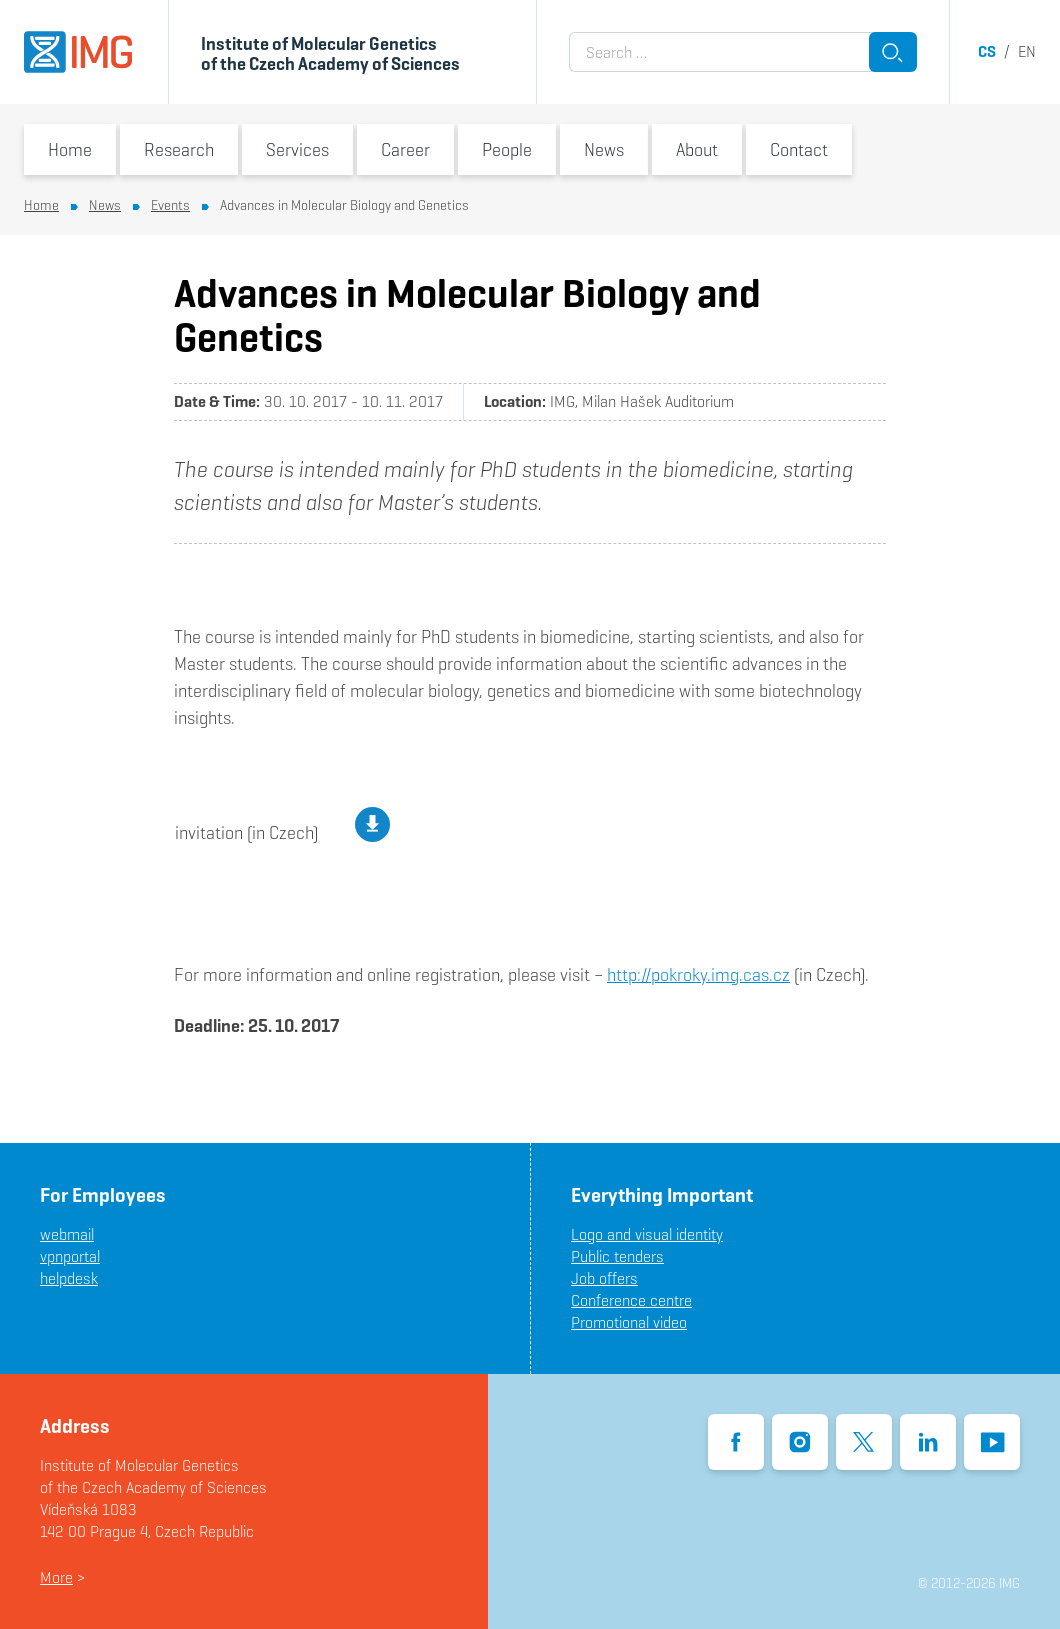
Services (297, 149)
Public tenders (617, 1256)
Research (179, 149)
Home (70, 149)
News (604, 149)
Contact (799, 149)
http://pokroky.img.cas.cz (698, 974)
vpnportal (70, 1256)
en (1027, 51)
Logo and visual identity (647, 1234)
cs (987, 51)
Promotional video (629, 1322)
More (56, 1577)
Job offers (604, 1278)
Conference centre (631, 1300)
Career (405, 149)
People (507, 149)
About (697, 149)
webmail (67, 1234)
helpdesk (69, 1278)
